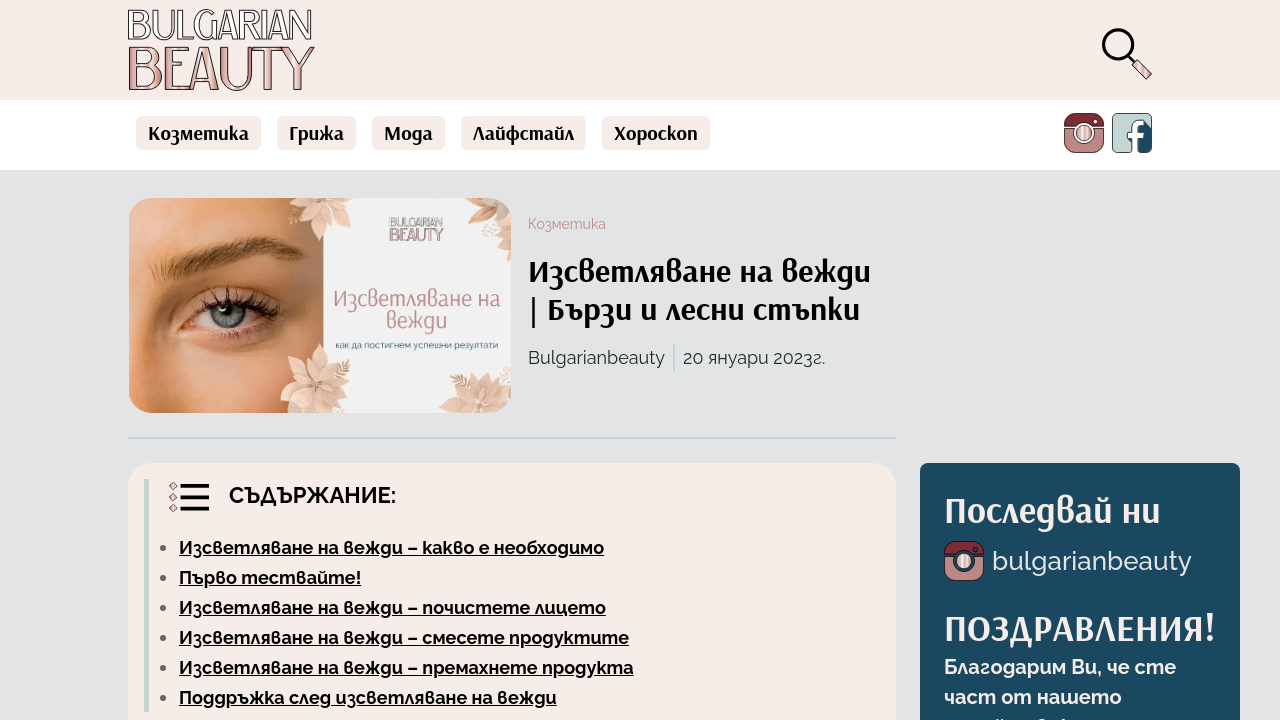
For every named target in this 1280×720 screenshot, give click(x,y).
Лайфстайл (524, 132)
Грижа (316, 132)
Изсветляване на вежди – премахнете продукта (406, 667)
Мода (408, 132)
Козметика (198, 132)
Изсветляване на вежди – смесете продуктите (404, 637)
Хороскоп (656, 132)
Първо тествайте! (270, 577)
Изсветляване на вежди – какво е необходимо (391, 547)
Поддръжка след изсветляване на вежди (368, 697)
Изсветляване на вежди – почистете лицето (392, 607)
